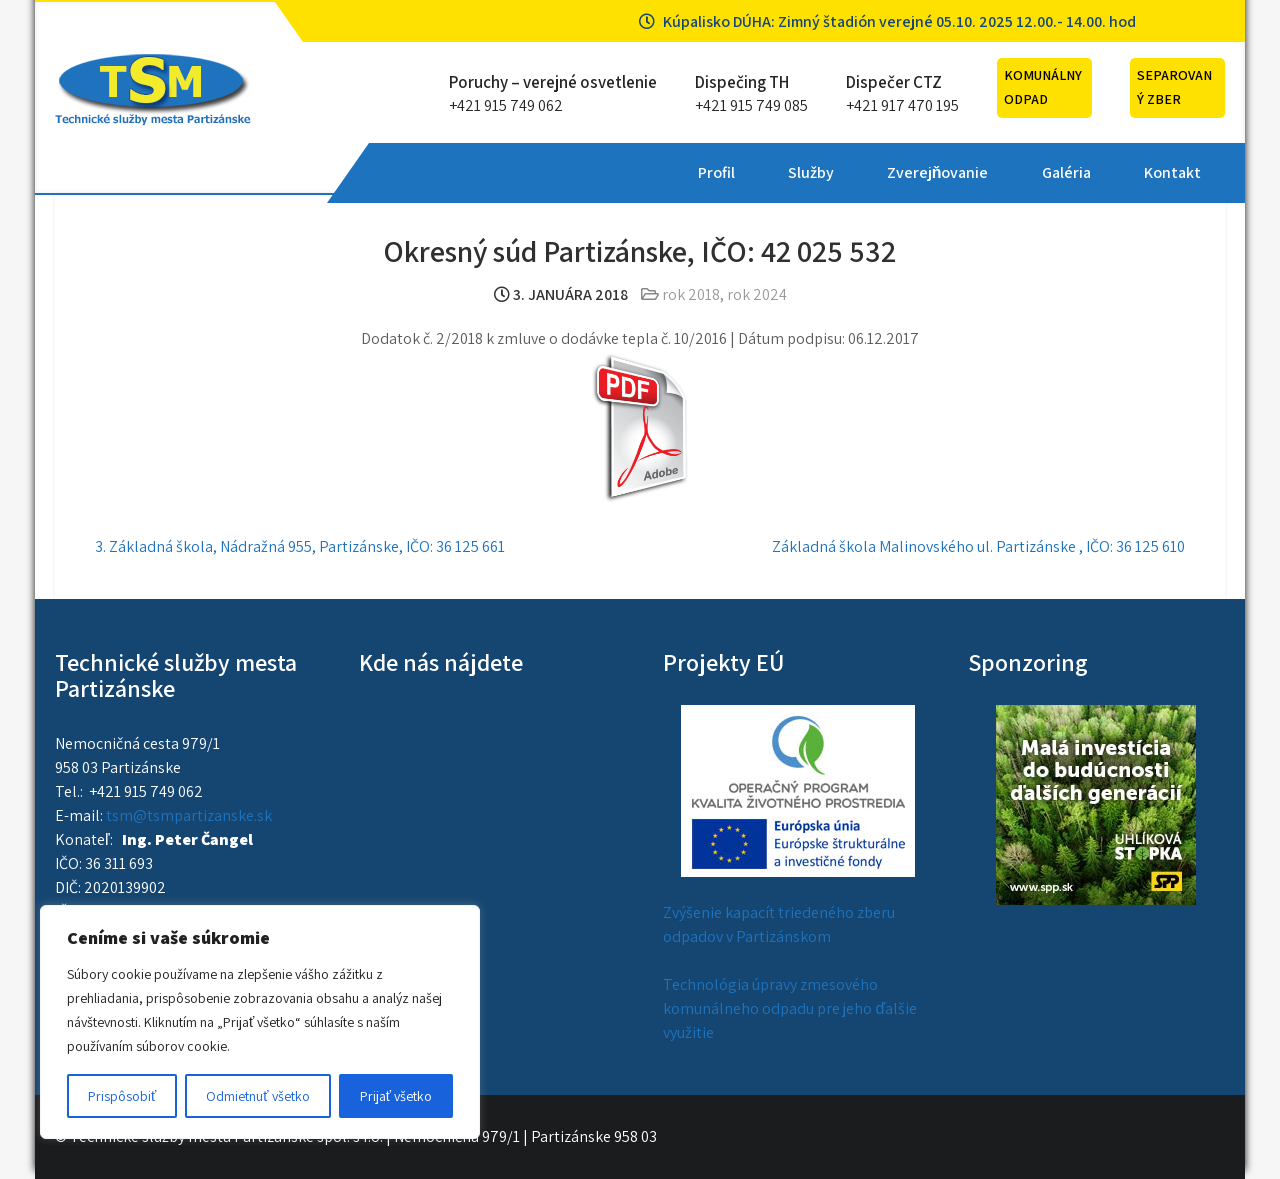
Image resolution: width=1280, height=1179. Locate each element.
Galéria (765, 172)
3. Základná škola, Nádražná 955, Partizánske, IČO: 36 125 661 (300, 546)
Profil (416, 172)
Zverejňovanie (638, 172)
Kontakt (871, 172)
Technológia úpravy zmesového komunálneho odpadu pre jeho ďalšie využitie (790, 1008)
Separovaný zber (1174, 87)
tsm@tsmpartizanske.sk (189, 815)
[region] (260, 1022)
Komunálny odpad (1043, 87)
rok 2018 (691, 294)
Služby (511, 172)
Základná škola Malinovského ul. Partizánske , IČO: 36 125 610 (978, 546)
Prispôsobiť (122, 1096)
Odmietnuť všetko (257, 1096)
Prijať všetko (396, 1096)
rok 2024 (757, 294)
